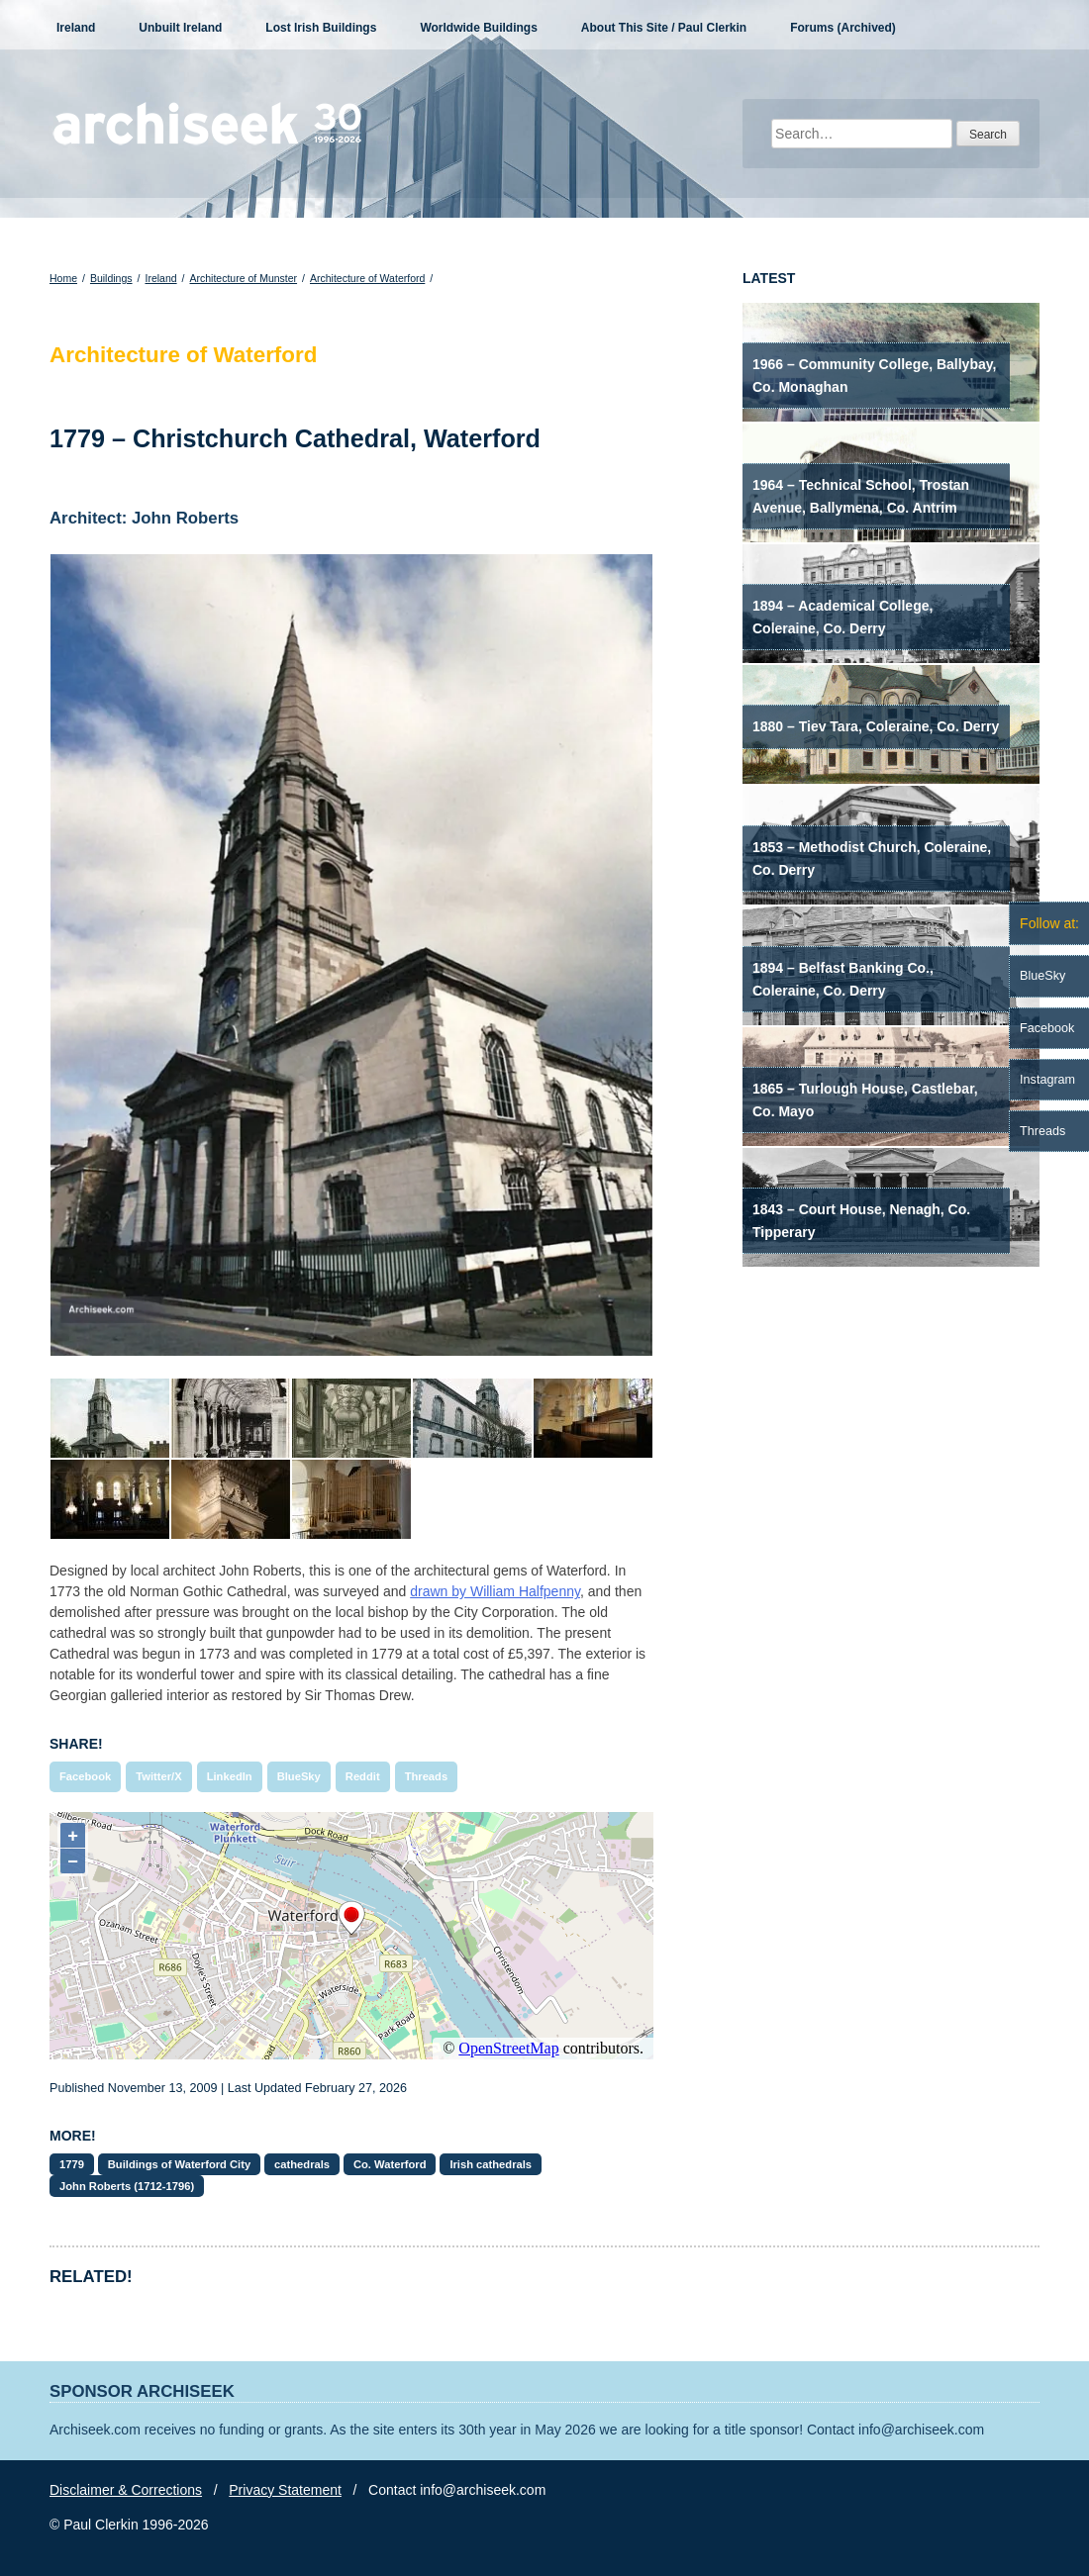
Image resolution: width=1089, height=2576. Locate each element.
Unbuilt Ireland (180, 28)
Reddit (363, 1776)
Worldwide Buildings (478, 28)
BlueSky (299, 1776)
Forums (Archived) (843, 28)
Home (63, 278)
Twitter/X (158, 1776)
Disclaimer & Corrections (126, 2490)
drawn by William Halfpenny (495, 1591)
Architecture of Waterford (367, 278)
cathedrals (302, 2164)
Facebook (85, 1776)
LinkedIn (229, 1776)
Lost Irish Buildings (320, 28)
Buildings (111, 278)
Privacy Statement (285, 2490)
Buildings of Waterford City (179, 2164)
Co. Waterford (390, 2164)
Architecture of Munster (244, 278)
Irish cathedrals (490, 2164)
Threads (426, 1776)
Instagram (1047, 1080)
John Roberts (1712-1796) (126, 2186)
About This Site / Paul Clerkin (663, 28)
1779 (71, 2164)
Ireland (75, 28)
